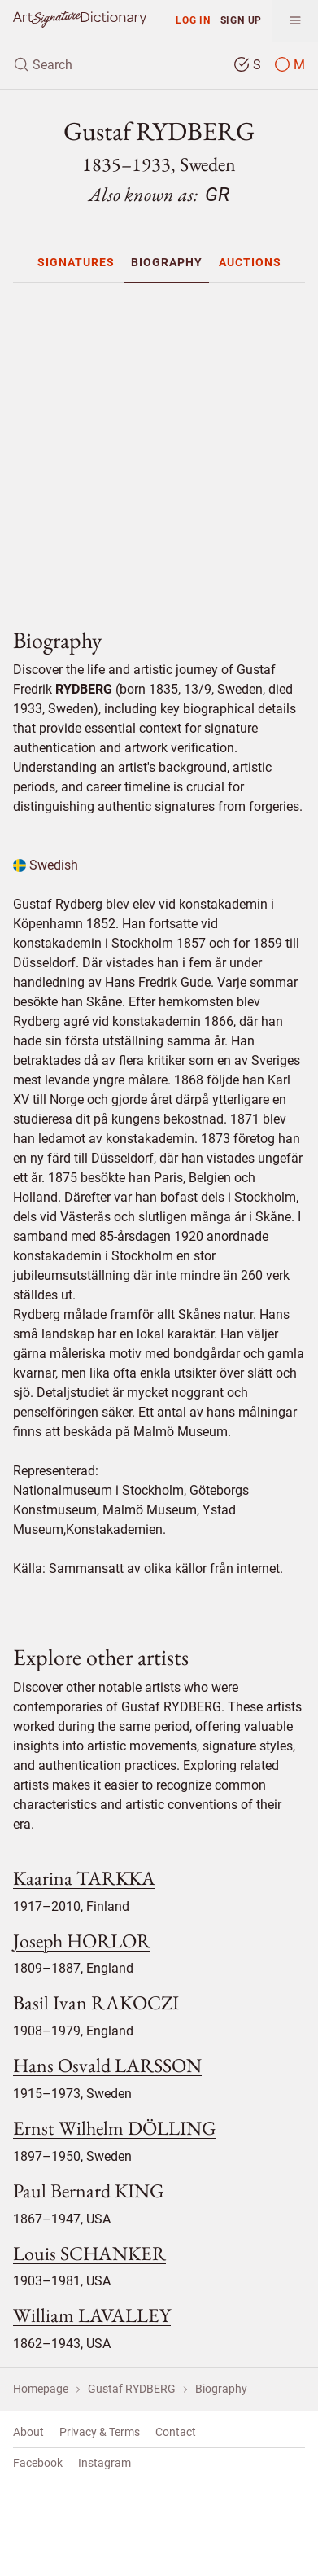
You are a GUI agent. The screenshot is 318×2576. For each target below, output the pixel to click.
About (28, 2431)
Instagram (104, 2462)
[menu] (295, 21)
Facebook (38, 2462)
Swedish (45, 865)
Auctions (250, 262)
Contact (175, 2431)
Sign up (241, 20)
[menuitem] (76, 262)
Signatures (76, 262)
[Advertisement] (165, 448)
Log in (193, 20)
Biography (167, 262)
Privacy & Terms (99, 2431)
